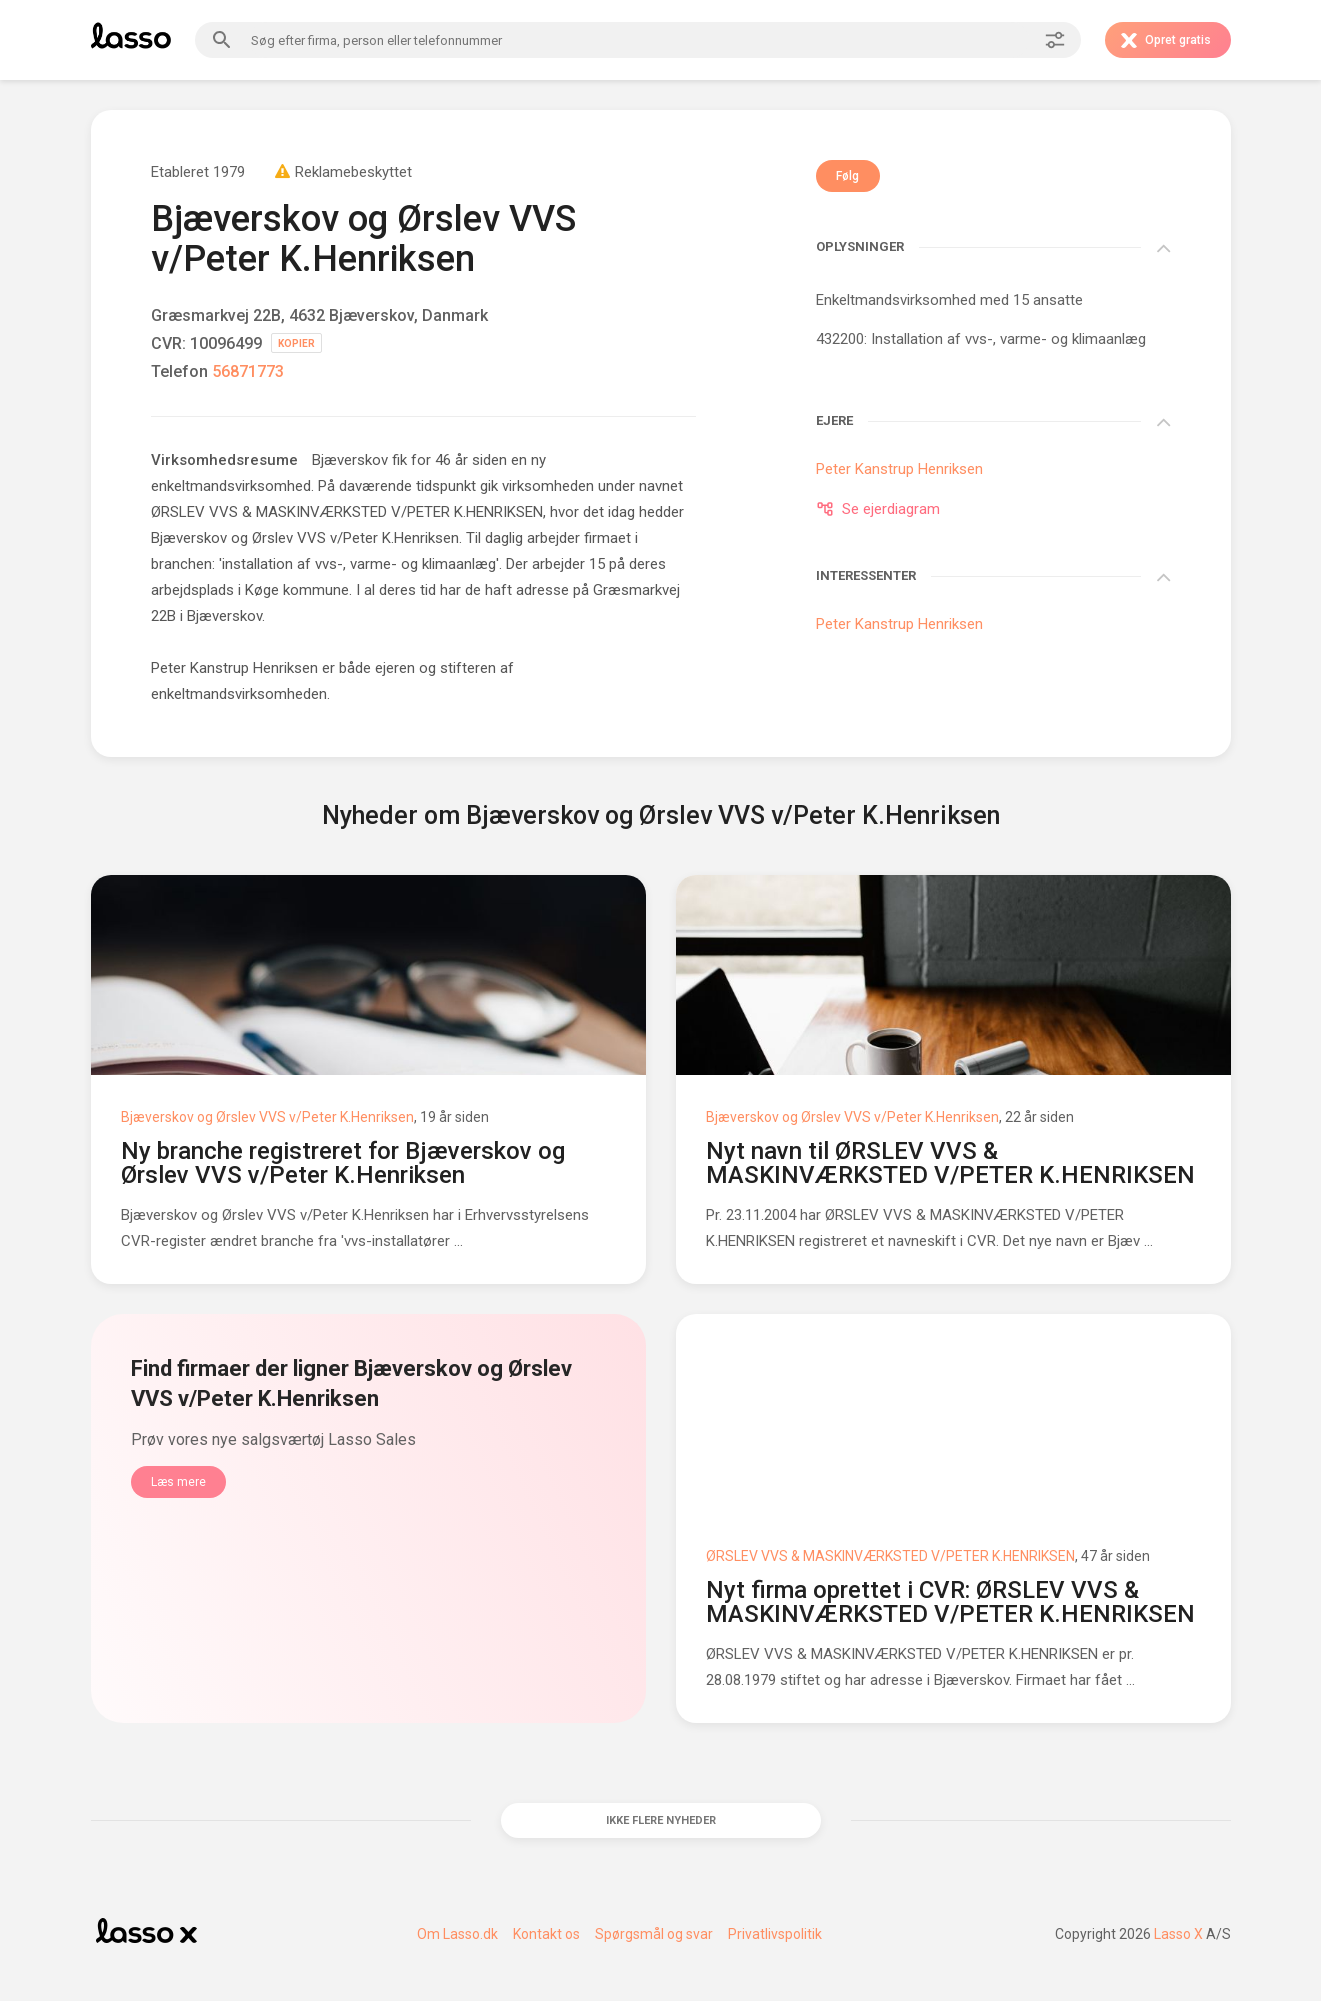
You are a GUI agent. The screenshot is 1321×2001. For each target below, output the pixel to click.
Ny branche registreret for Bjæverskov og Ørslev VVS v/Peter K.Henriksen (343, 1163)
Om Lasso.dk (457, 1945)
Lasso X (1178, 1945)
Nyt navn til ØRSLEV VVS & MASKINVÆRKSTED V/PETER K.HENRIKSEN (950, 1163)
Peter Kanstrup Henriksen (234, 668)
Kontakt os (546, 1945)
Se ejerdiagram (878, 509)
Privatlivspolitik (775, 1945)
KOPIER (296, 343)
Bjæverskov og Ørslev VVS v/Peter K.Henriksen (267, 1117)
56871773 (248, 371)
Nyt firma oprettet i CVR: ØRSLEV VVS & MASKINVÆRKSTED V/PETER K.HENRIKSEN (950, 1602)
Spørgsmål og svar (654, 1945)
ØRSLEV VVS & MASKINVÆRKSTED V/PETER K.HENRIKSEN (890, 1556)
